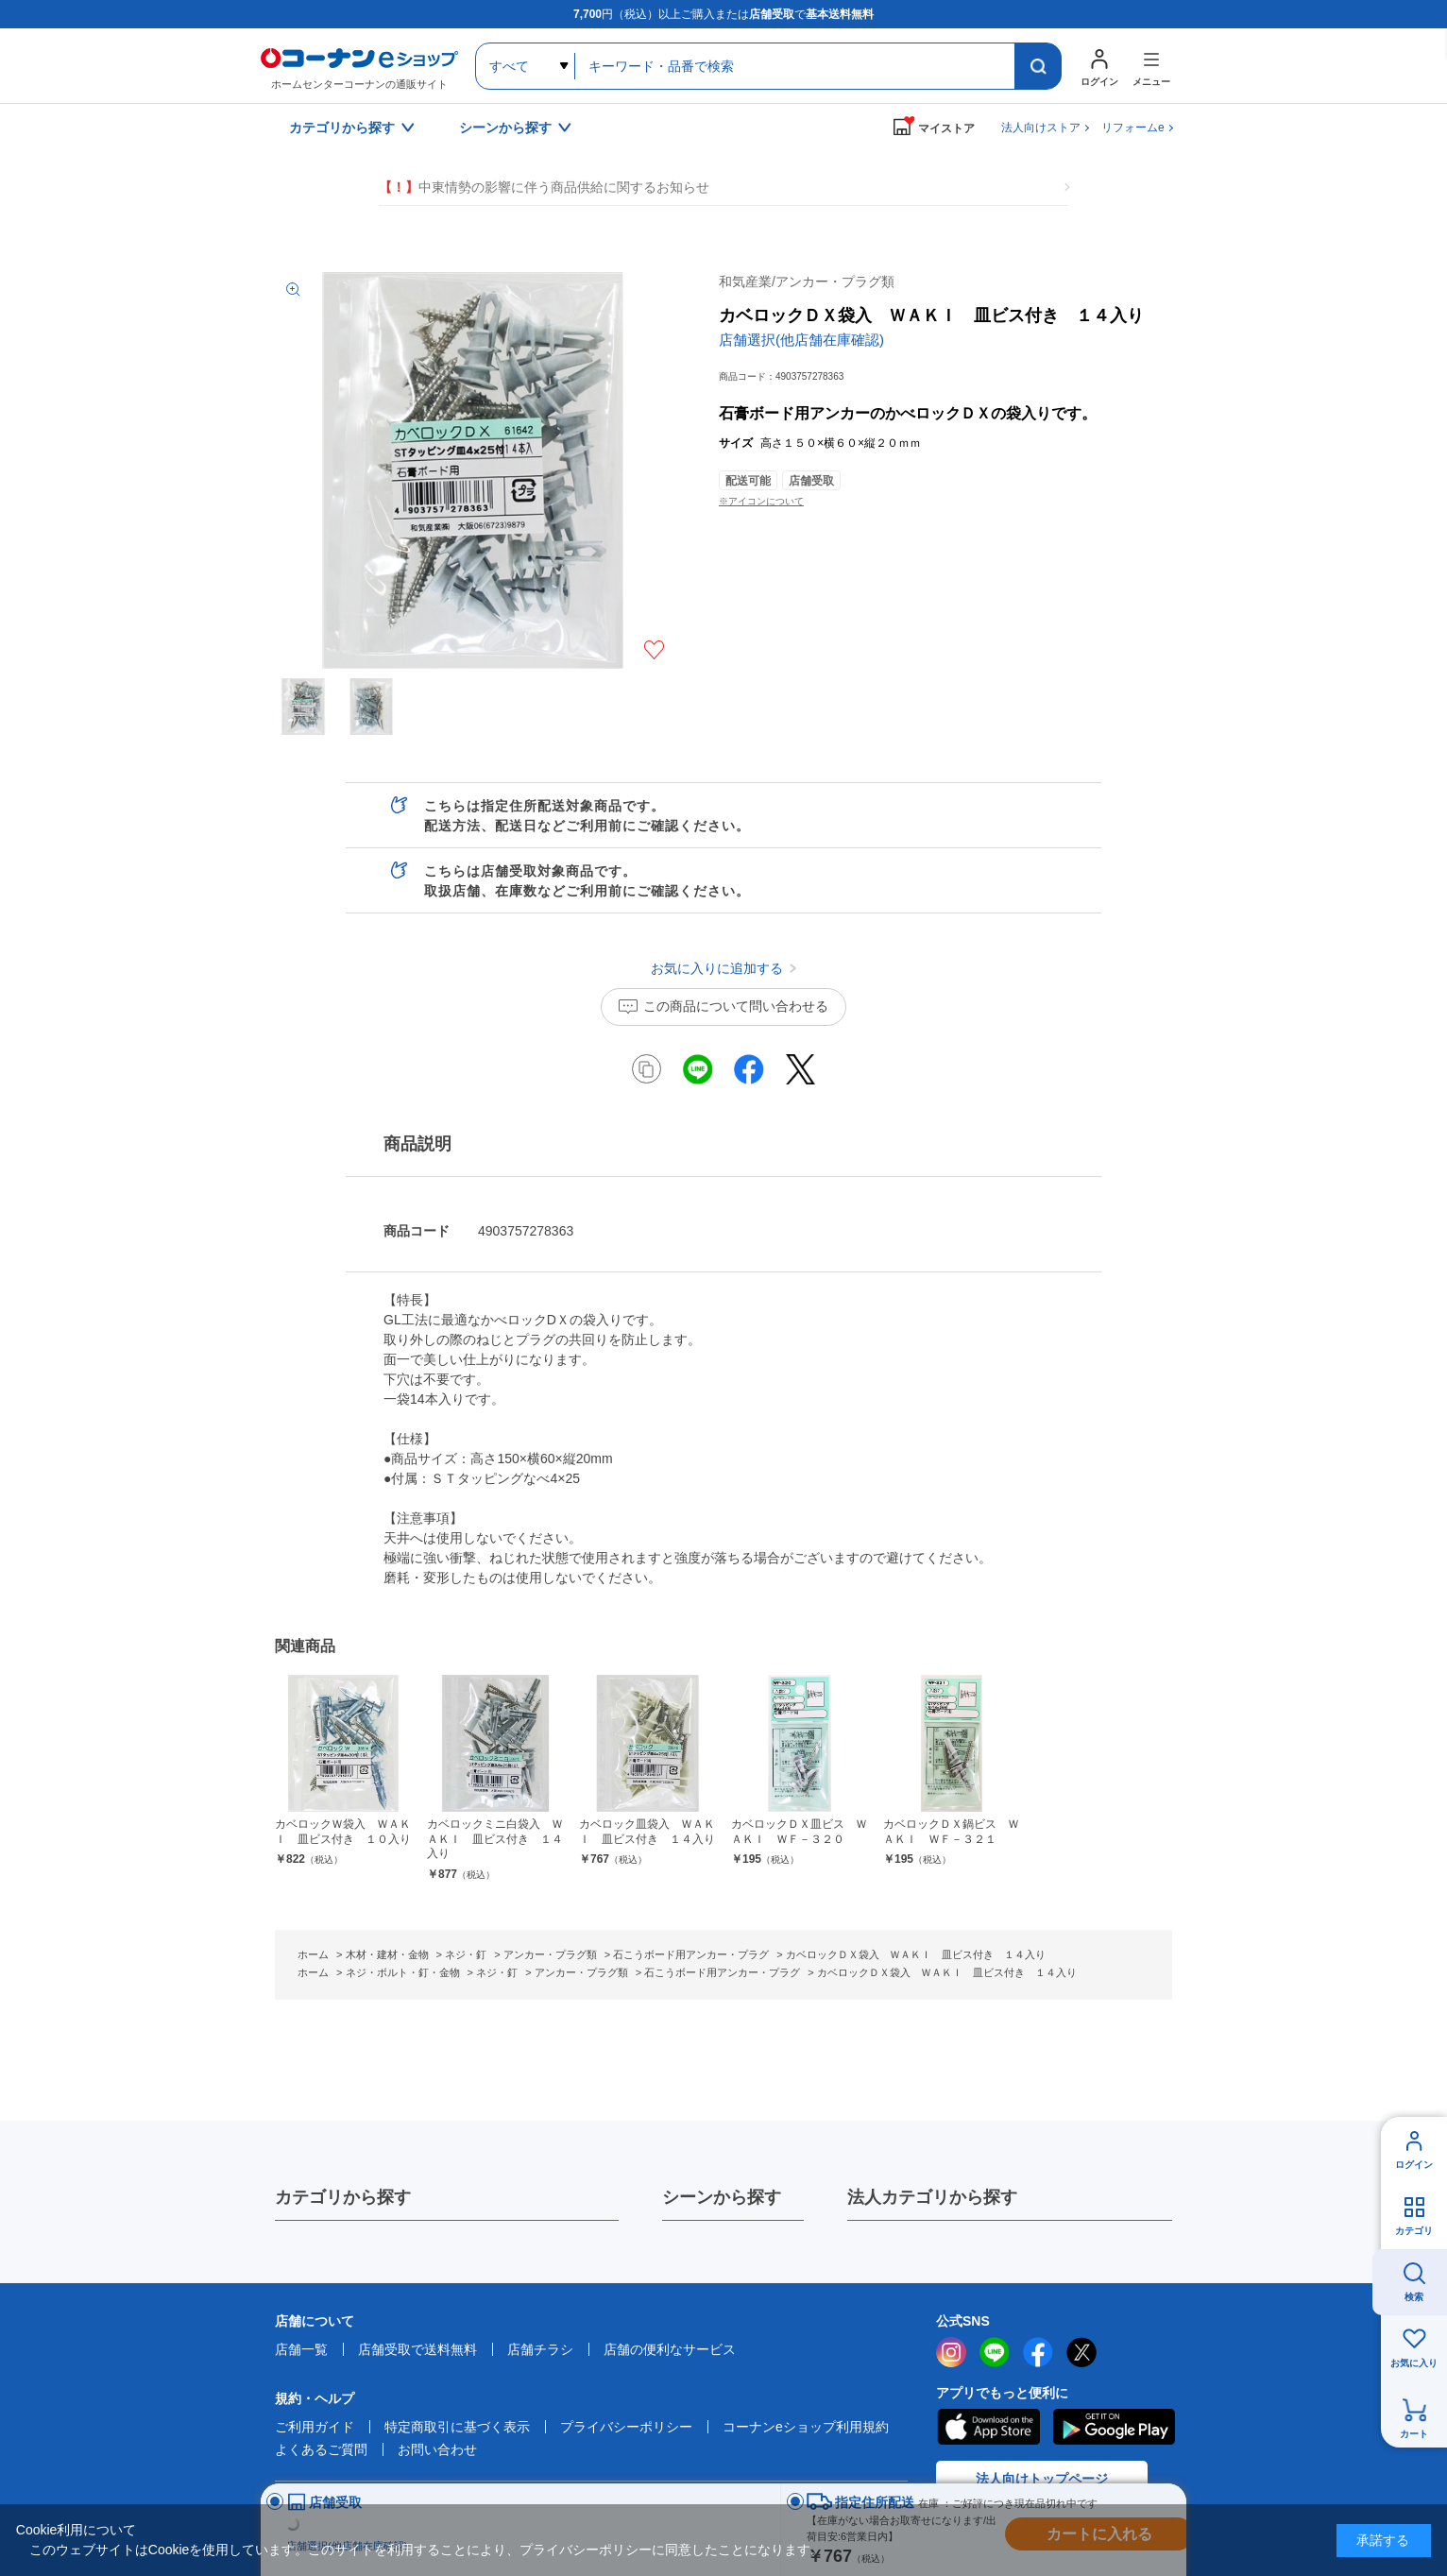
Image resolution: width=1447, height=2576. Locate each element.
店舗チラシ (540, 2349)
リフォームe (1133, 127)
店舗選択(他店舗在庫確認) (801, 340)
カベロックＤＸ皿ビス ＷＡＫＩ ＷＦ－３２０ (799, 1831)
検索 (1413, 2297)
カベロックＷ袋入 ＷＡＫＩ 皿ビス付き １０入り (343, 1831)
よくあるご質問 (321, 2449)
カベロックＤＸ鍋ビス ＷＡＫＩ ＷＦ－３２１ (951, 1831)
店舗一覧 (301, 2349)
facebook (1038, 2352)
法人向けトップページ (1042, 2478)
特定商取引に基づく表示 (457, 2426)
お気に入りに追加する (654, 649)
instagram (951, 2352)
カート (1414, 2434)
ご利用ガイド (314, 2426)
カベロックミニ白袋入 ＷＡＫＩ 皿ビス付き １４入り (495, 1838)
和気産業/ (806, 281)
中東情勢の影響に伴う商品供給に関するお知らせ (544, 187)
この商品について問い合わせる (735, 1006)
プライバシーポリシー (626, 2426)
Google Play (1114, 2427)
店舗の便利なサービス (670, 2349)
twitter (1081, 2352)
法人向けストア (1041, 127)
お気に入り (1414, 2363)
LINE (994, 2352)
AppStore (988, 2427)
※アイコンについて (761, 501)
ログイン (1414, 2164)
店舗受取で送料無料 (417, 2349)
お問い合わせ (437, 2449)
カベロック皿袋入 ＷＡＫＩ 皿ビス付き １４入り (647, 1831)
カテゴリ (1414, 2231)
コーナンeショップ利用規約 (806, 2426)
